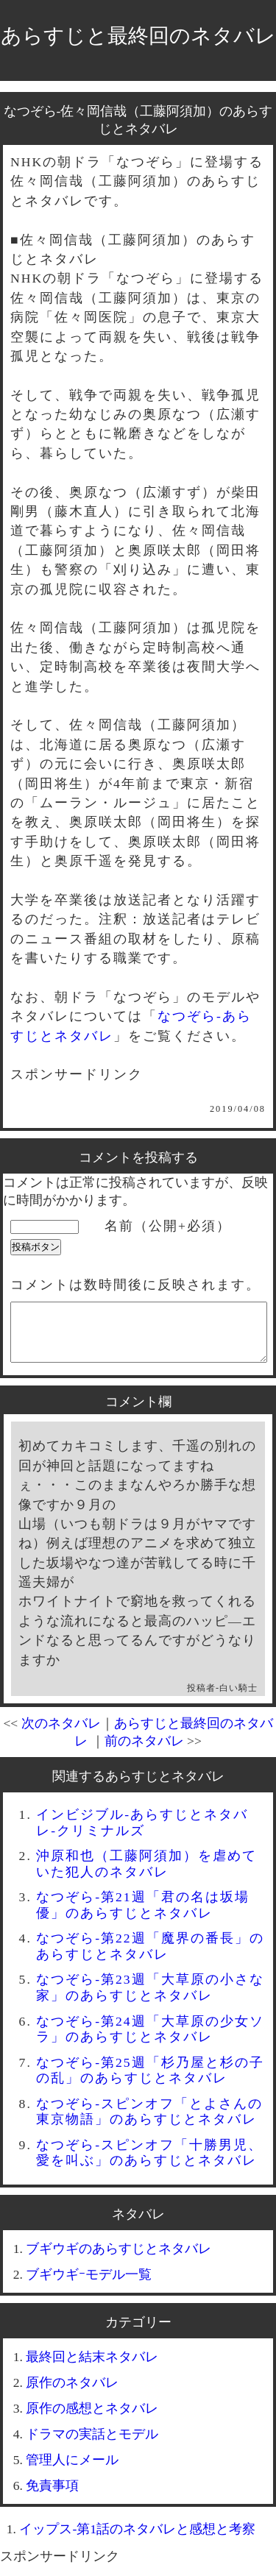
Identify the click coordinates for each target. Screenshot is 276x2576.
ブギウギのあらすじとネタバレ (118, 2259)
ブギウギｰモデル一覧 (89, 2285)
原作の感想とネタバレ (92, 2419)
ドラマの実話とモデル (92, 2445)
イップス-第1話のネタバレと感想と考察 (137, 2540)
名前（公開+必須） (168, 1225)
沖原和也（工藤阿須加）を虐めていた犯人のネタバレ (146, 1874)
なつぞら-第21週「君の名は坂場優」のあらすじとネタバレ (142, 1916)
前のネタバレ (144, 1752)
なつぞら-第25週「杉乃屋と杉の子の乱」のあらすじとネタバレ (149, 2081)
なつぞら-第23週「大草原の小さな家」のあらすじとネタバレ (149, 1998)
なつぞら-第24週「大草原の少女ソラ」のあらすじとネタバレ (149, 2040)
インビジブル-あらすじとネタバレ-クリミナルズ (142, 1833)
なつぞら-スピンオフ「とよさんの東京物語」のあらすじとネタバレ (149, 2122)
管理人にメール (72, 2470)
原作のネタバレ (72, 2393)
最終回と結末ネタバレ (92, 2367)
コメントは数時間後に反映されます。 (135, 1284)
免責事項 (52, 2496)
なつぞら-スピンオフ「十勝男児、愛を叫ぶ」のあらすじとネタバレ (149, 2164)
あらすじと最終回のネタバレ (138, 35)
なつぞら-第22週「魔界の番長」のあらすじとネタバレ (149, 1957)
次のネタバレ (61, 1734)
